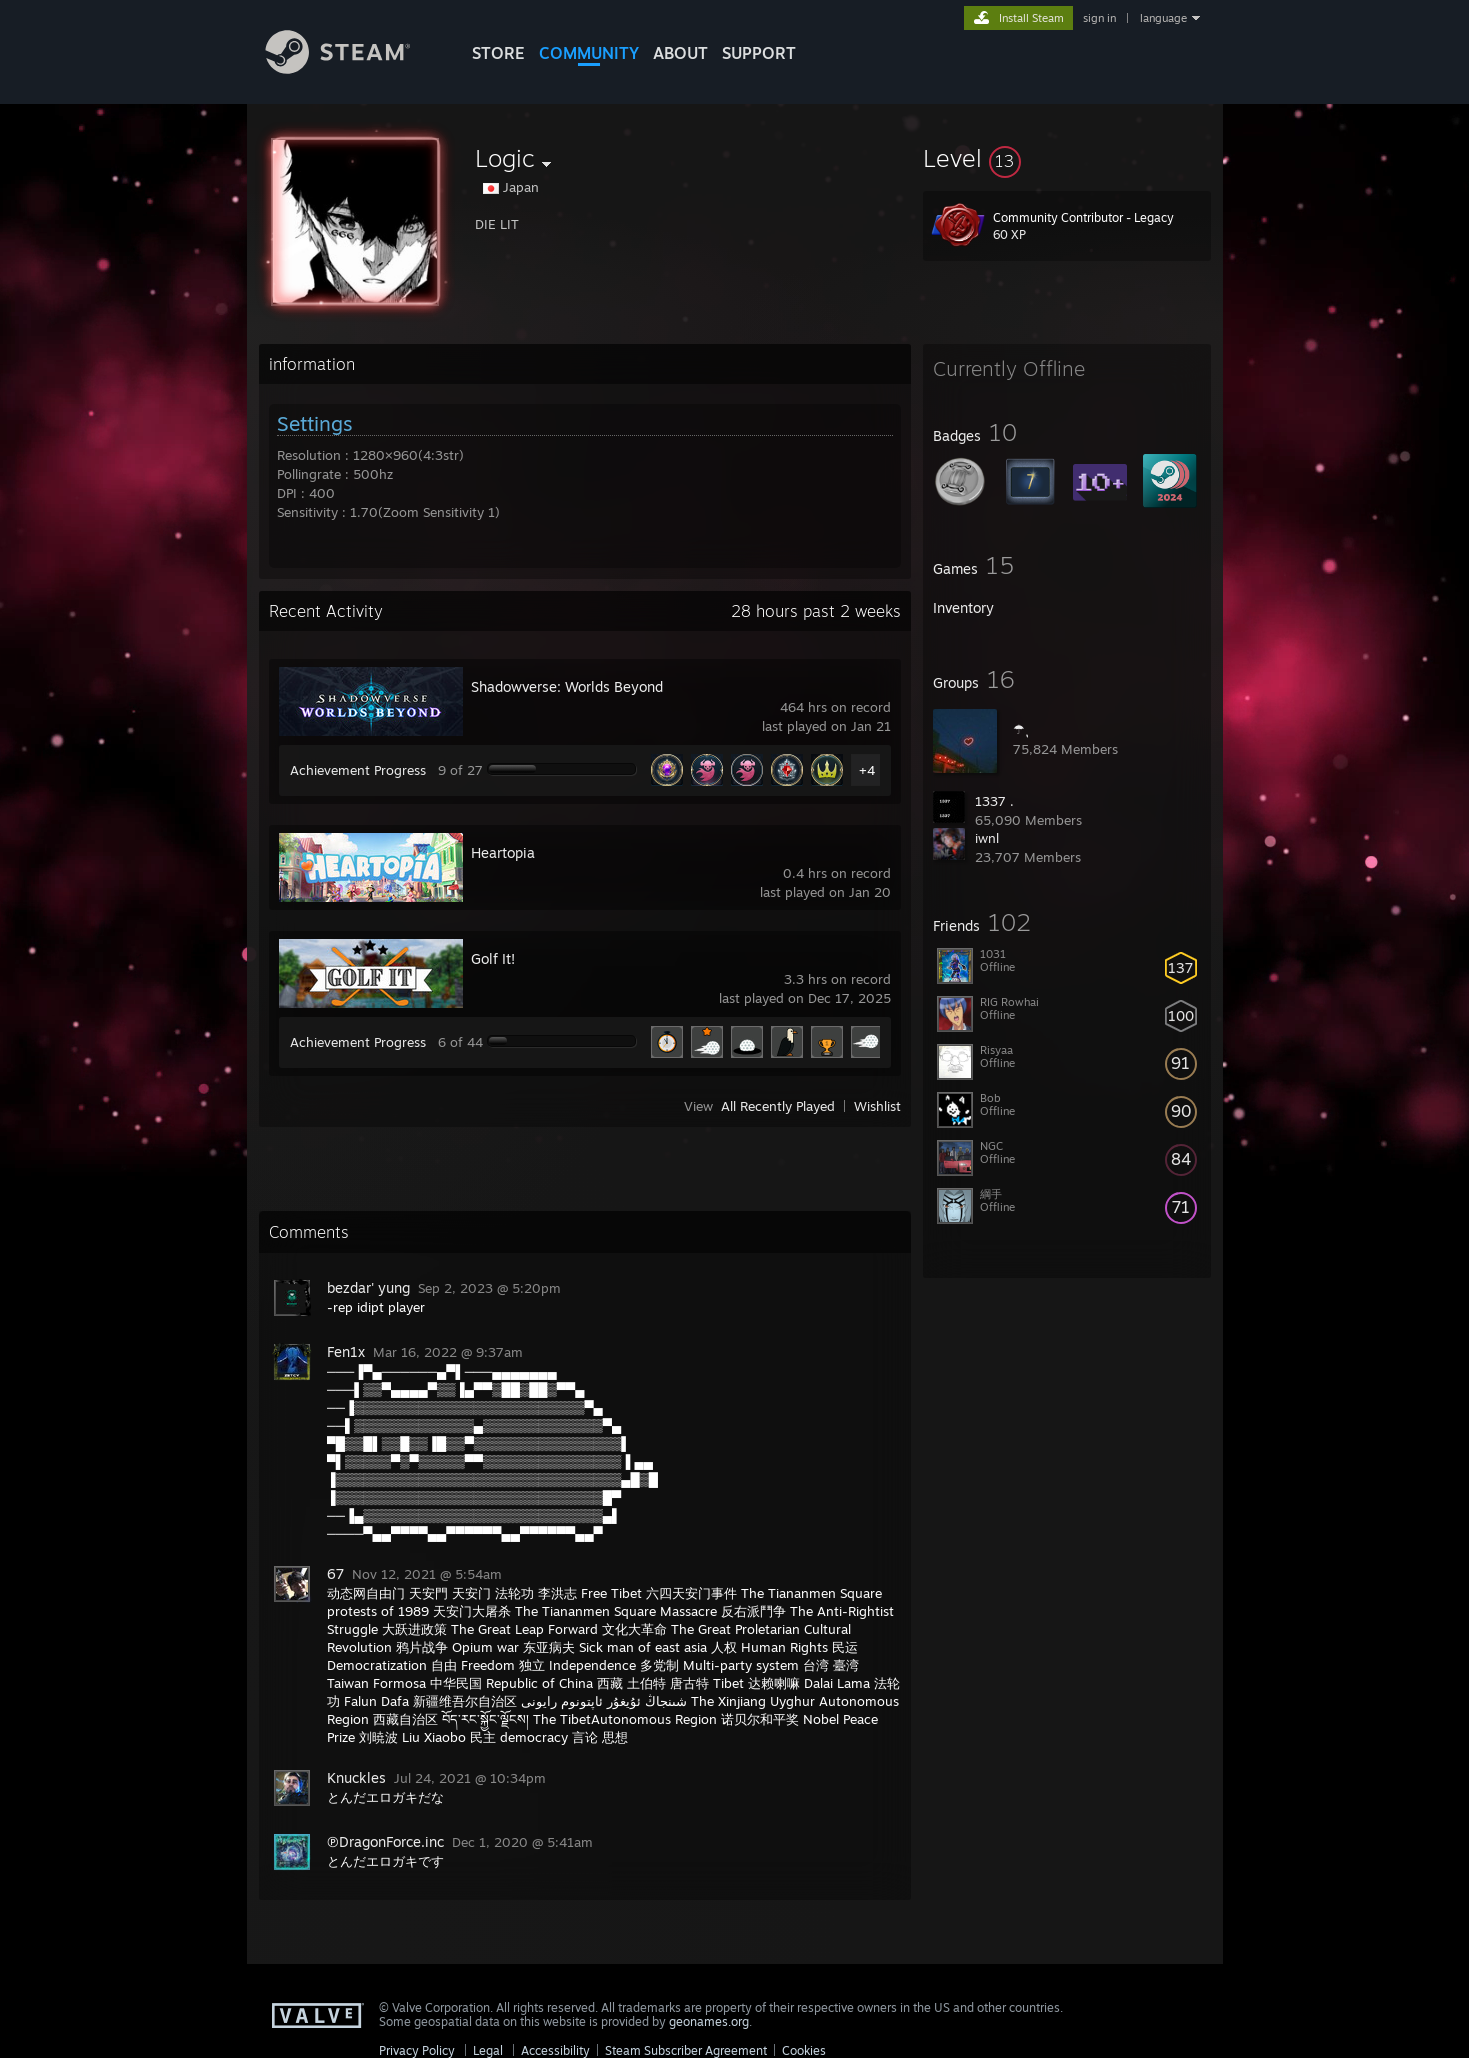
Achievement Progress (358, 770)
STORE (498, 53)
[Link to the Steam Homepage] (353, 68)
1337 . (994, 801)
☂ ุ (1021, 729)
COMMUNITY (589, 53)
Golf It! (493, 958)
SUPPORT (759, 53)
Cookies (804, 2050)
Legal (488, 2050)
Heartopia (503, 852)
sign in (1099, 18)
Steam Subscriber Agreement (686, 2050)
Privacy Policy (417, 2050)
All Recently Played (778, 1106)
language (1163, 18)
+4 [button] (867, 770)
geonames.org (709, 2021)
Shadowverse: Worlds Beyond (567, 686)
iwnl (987, 838)
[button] (1067, 158)
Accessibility (555, 2050)
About (680, 53)
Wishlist (877, 1106)
